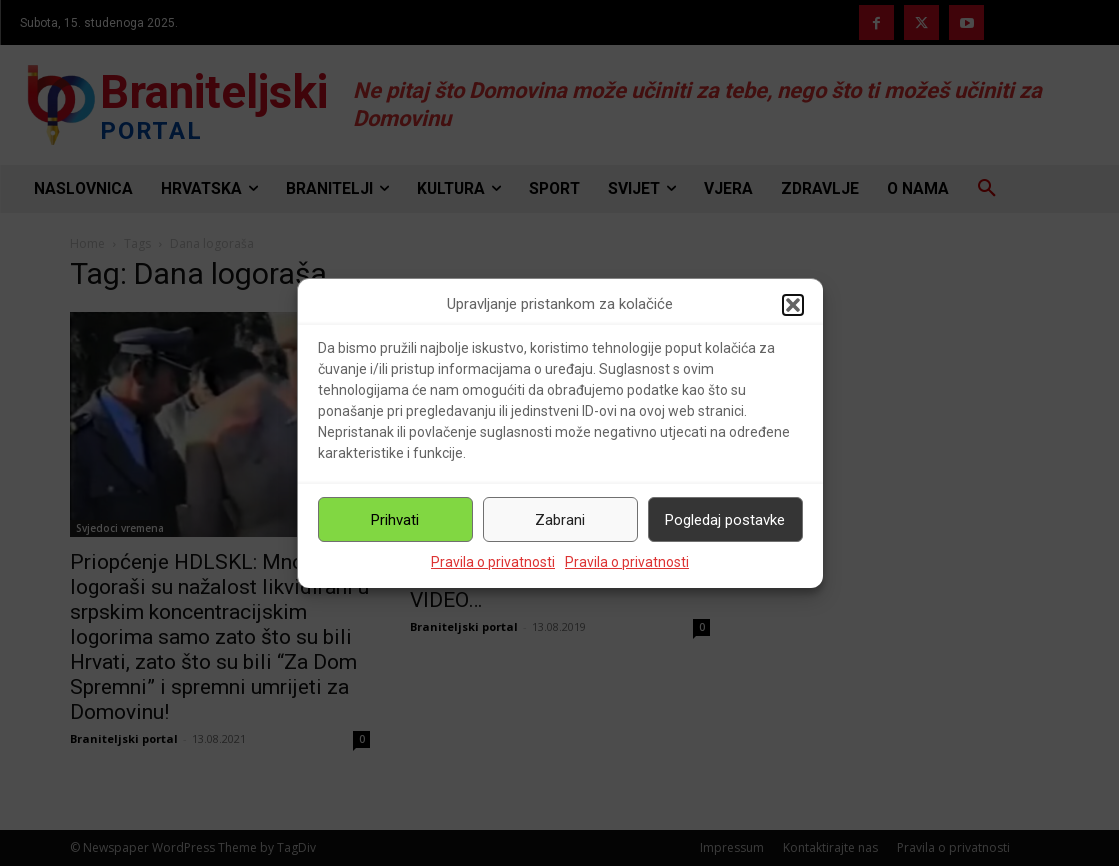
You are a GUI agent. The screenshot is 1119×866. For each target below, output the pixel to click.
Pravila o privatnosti (493, 562)
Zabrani (560, 520)
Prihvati (395, 520)
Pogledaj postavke (725, 520)
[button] (793, 305)
